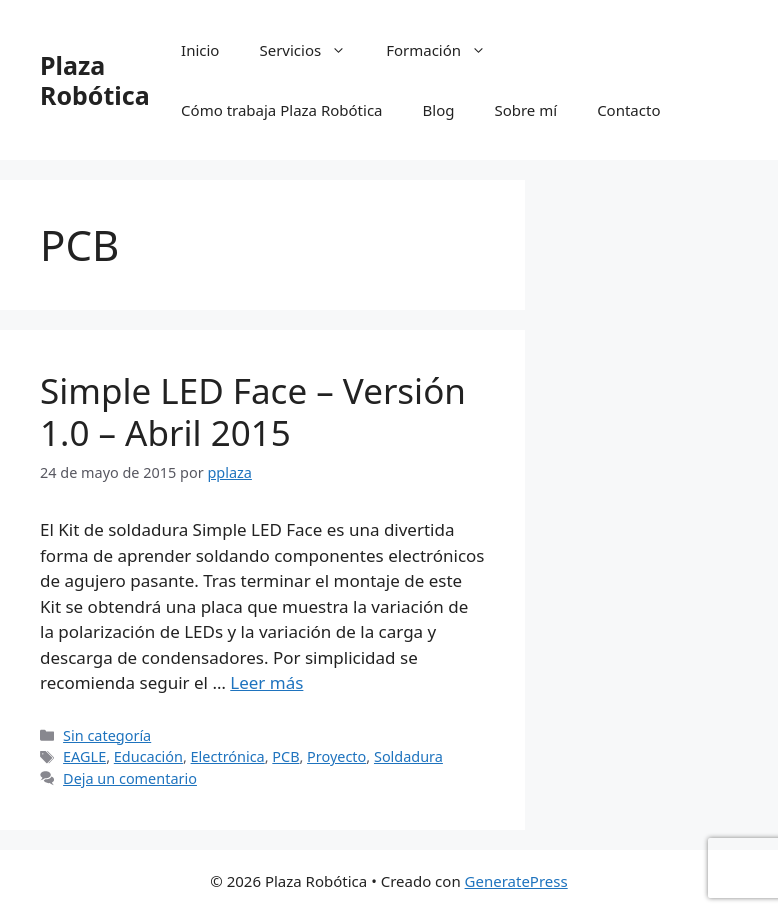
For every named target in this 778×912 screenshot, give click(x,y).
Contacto (628, 110)
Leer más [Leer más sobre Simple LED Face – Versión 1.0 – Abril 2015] (266, 682)
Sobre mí (525, 110)
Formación (446, 50)
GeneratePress (516, 881)
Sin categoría (107, 735)
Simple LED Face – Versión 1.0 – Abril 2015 (253, 411)
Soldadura (408, 756)
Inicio (200, 50)
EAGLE (84, 756)
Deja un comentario (130, 778)
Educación (148, 756)
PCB (285, 756)
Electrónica (228, 756)
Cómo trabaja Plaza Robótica (281, 110)
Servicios (312, 50)
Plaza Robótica (95, 80)
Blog (439, 110)
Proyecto (336, 756)
